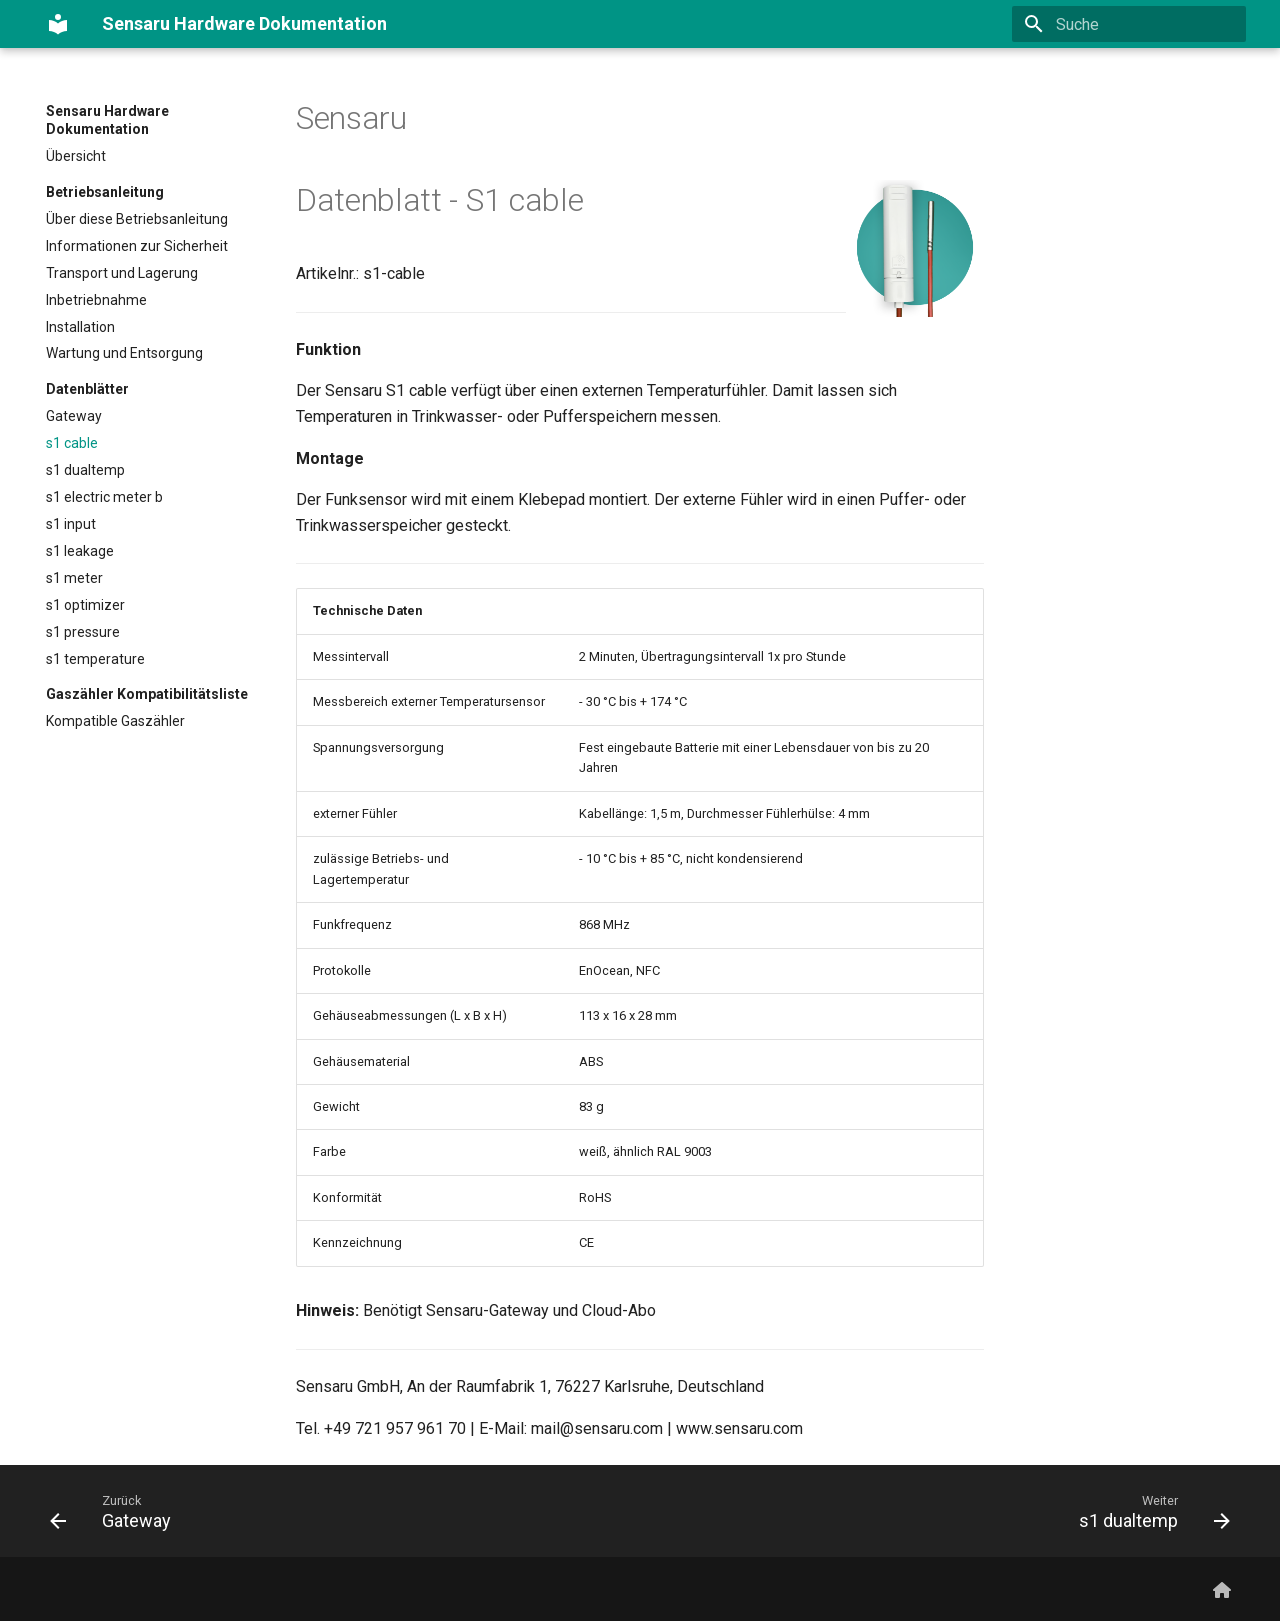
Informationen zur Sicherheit (137, 246)
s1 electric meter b (104, 497)
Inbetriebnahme (96, 300)
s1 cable (72, 443)
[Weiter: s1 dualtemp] (1148, 1511)
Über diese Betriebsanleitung (137, 219)
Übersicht (76, 156)
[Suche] (1129, 24)
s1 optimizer (85, 605)
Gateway (74, 416)
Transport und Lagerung (122, 273)
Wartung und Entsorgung (124, 353)
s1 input (71, 524)
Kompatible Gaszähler (115, 721)
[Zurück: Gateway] (117, 1511)
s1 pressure (83, 632)
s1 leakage (80, 551)
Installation (80, 327)
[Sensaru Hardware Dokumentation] (58, 24)
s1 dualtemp (85, 470)
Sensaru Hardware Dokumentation (107, 120)
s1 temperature (95, 659)
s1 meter (74, 578)
